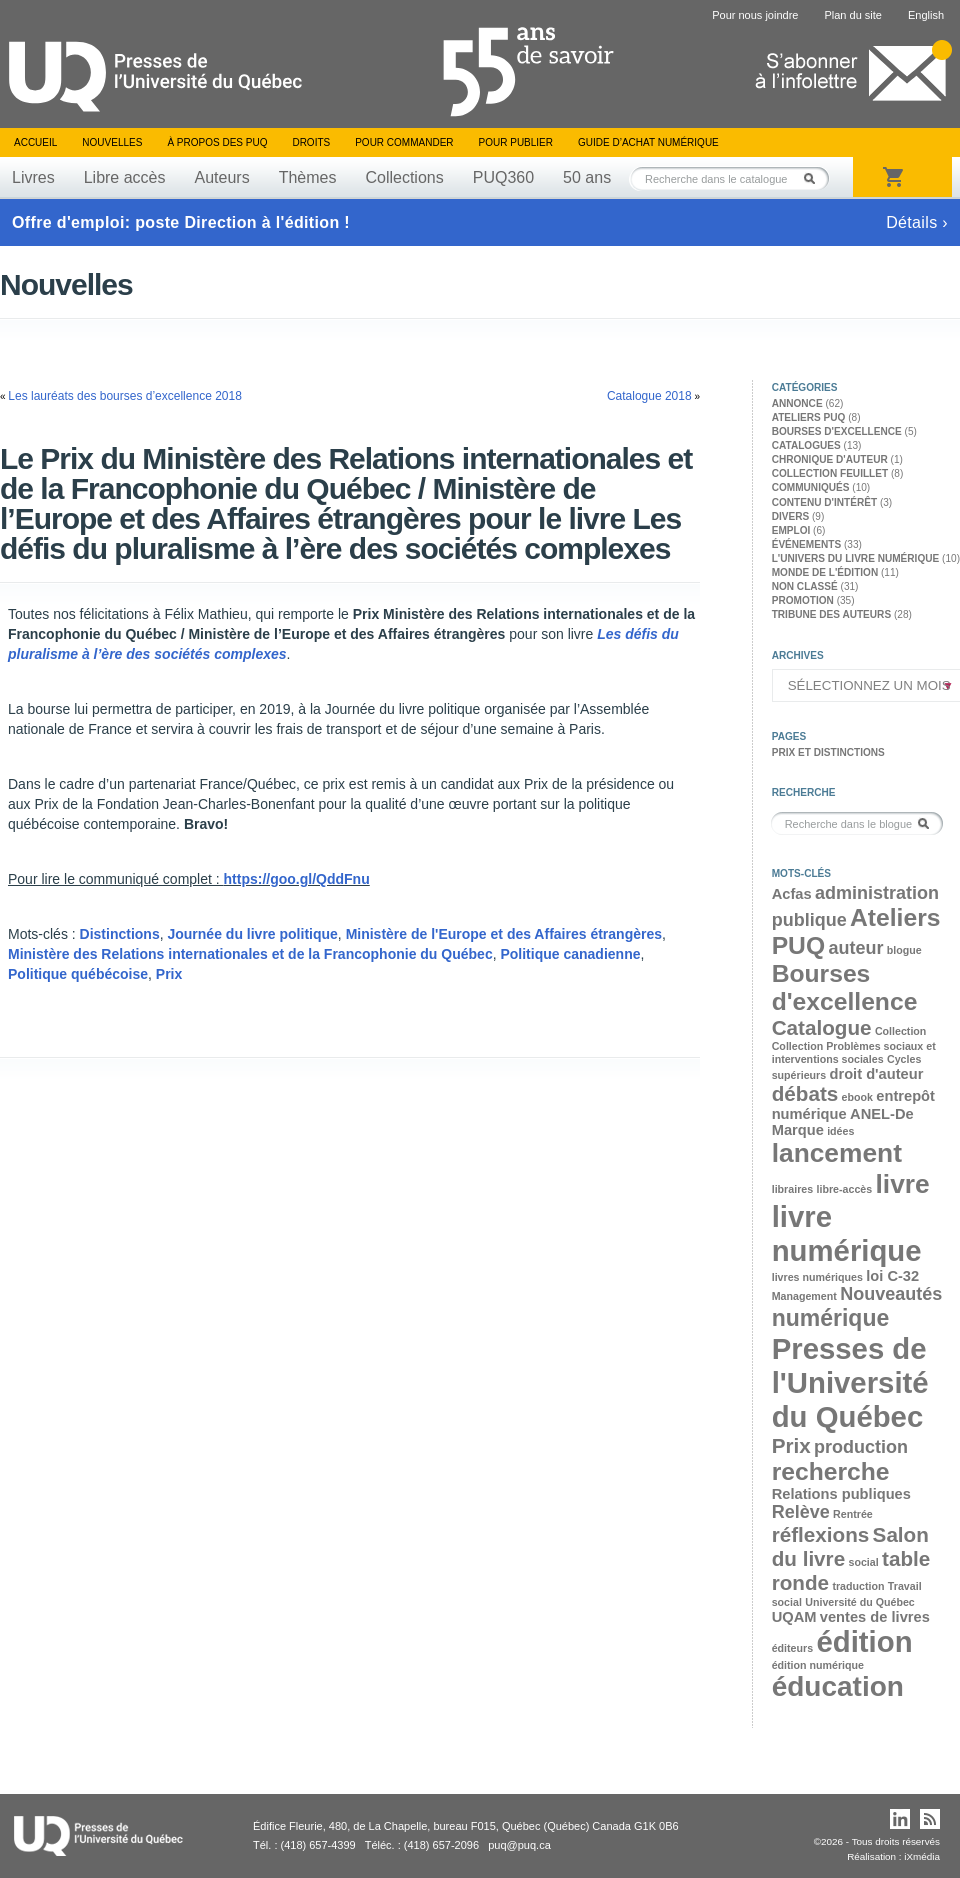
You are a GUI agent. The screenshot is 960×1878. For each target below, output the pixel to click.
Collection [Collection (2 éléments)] (901, 1031)
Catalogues (806, 445)
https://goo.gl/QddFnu (297, 879)
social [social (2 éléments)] (863, 1562)
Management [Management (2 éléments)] (804, 1296)
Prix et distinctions (828, 752)
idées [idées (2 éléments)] (840, 1131)
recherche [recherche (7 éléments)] (831, 1471)
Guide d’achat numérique (648, 142)
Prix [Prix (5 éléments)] (791, 1445)
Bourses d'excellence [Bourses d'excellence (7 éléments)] (845, 987)
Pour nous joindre (755, 15)
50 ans (587, 177)
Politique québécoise (78, 974)
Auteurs (222, 177)
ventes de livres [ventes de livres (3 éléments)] (875, 1617)
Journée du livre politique (252, 934)
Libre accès (125, 177)
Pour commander (404, 142)
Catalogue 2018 (649, 396)
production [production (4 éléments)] (861, 1447)
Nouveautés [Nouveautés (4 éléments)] (891, 1294)
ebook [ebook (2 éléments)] (857, 1097)
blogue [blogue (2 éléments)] (904, 950)
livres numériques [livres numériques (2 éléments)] (817, 1277)
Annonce (797, 403)
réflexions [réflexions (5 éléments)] (821, 1534)
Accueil (35, 142)
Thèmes (308, 177)
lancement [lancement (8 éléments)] (837, 1153)
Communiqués (811, 487)
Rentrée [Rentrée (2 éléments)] (853, 1514)
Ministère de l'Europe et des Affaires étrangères (504, 934)
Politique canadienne (570, 954)
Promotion (803, 600)
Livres (33, 177)
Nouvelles (112, 142)
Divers (791, 516)
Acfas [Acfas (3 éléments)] (792, 894)
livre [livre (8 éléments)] (903, 1184)
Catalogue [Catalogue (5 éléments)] (822, 1027)
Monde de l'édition (825, 572)
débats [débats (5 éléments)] (805, 1093)
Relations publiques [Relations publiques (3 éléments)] (841, 1494)
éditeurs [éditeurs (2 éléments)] (792, 1648)
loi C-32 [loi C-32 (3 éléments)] (892, 1276)
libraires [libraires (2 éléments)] (792, 1189)
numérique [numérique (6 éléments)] (831, 1318)
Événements (806, 544)
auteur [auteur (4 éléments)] (855, 948)
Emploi (791, 530)
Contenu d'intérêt (824, 502)
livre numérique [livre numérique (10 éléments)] (847, 1233)
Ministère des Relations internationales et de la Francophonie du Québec (250, 954)
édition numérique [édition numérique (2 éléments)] (818, 1665)
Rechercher (815, 178)
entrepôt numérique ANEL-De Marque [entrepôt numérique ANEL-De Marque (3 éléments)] (853, 1113)
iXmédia (922, 1856)
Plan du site (852, 15)
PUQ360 (503, 177)
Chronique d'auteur (830, 459)
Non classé (805, 586)
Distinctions (120, 934)
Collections (404, 177)
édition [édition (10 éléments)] (864, 1641)
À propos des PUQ (217, 142)
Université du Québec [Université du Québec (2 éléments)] (860, 1602)
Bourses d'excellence (837, 431)
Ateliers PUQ (809, 417)
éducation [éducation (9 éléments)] (838, 1686)
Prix (169, 974)
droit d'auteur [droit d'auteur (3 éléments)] (877, 1074)
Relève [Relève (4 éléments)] (801, 1512)
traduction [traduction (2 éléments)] (858, 1586)
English (926, 15)
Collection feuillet (830, 473)
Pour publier (516, 142)
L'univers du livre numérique (856, 558)
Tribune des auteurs (831, 614)
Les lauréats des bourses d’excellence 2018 (124, 396)
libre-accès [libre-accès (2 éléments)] (844, 1189)
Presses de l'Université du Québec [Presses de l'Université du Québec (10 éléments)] (850, 1382)
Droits (311, 142)
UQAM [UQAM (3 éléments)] (794, 1617)
